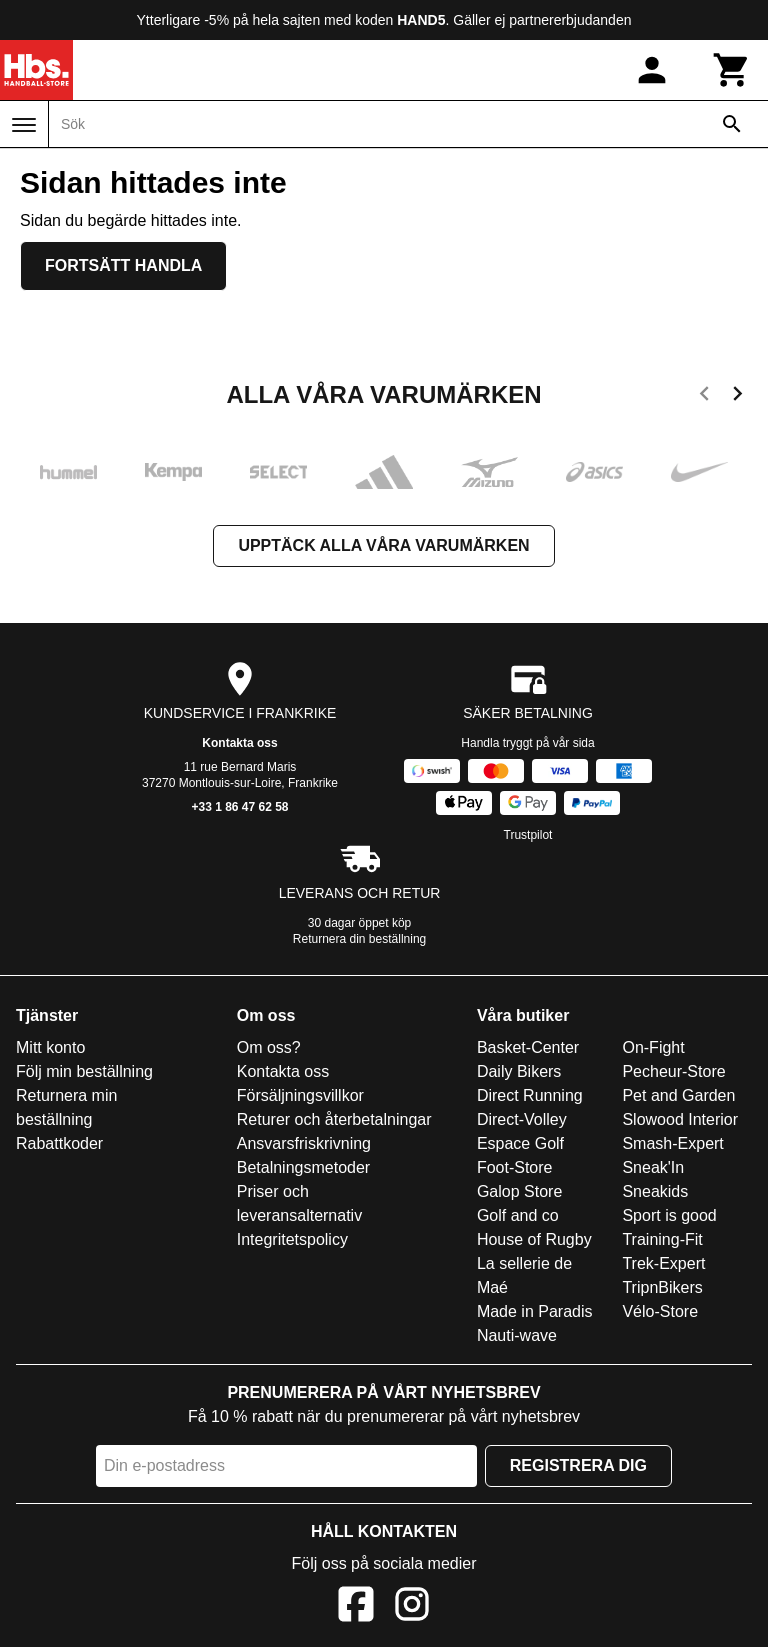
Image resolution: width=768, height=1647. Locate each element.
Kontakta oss (239, 743)
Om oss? (269, 1047)
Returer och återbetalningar (334, 1119)
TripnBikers (662, 1287)
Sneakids (655, 1191)
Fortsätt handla (123, 265)
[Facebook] (356, 1607)
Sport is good (669, 1215)
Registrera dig (578, 1465)
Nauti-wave (517, 1335)
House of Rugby (534, 1239)
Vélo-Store (660, 1311)
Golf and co (518, 1215)
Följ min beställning (84, 1071)
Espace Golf (520, 1143)
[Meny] (24, 125)
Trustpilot (528, 835)
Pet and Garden (678, 1095)
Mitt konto (50, 1047)
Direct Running (530, 1095)
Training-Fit (662, 1239)
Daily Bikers (519, 1071)
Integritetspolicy (292, 1239)
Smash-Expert (672, 1143)
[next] (737, 397)
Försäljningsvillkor (300, 1095)
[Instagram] (412, 1607)
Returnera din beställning (359, 939)
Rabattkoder (59, 1143)
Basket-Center (528, 1047)
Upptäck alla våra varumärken (383, 545)
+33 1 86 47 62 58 (239, 807)
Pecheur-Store (673, 1071)
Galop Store (519, 1191)
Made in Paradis (535, 1311)
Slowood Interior (680, 1119)
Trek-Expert (663, 1263)
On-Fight (653, 1047)
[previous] (704, 397)
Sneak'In (653, 1167)
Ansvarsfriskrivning (304, 1143)
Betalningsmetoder (303, 1167)
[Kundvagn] (732, 70)
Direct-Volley (522, 1119)
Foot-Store (515, 1167)
